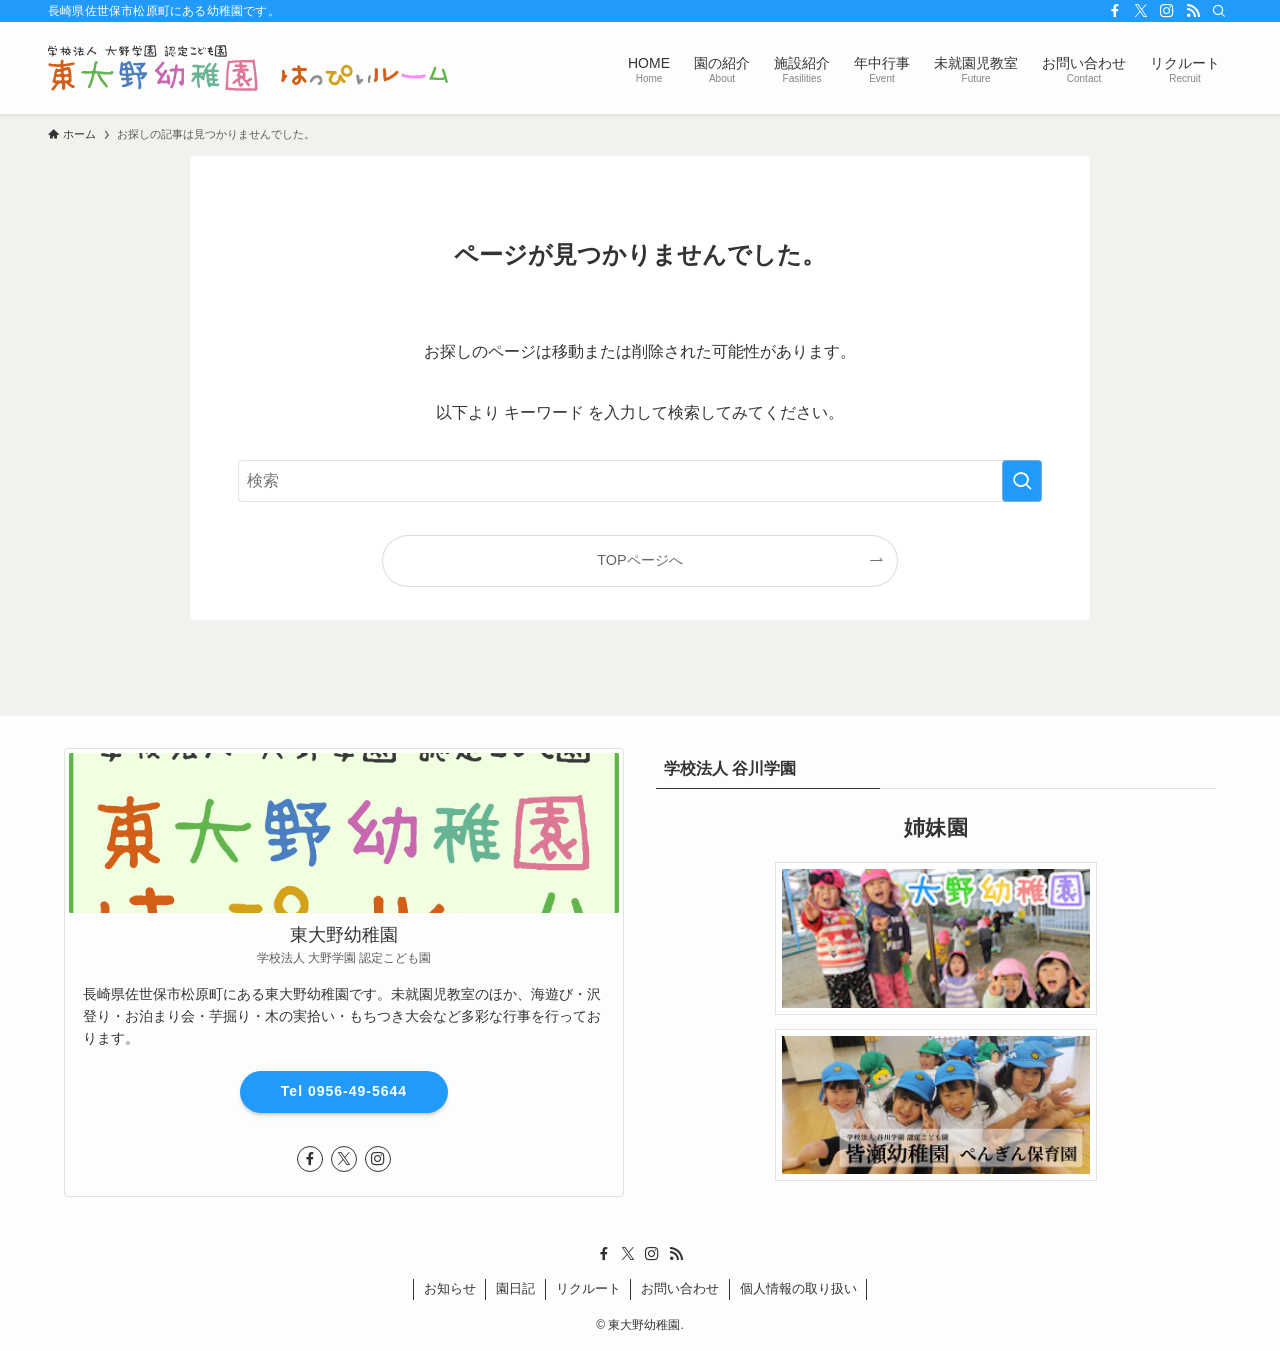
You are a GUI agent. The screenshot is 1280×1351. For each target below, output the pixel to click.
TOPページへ (639, 560)
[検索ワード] (640, 481)
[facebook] (1115, 11)
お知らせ (450, 1288)
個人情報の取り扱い (798, 1288)
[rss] (1193, 11)
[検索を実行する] (1022, 481)
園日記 (515, 1288)
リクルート (588, 1288)
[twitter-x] (1141, 11)
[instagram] (1167, 11)
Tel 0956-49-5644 (344, 1091)
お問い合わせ (680, 1288)
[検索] (1219, 11)
